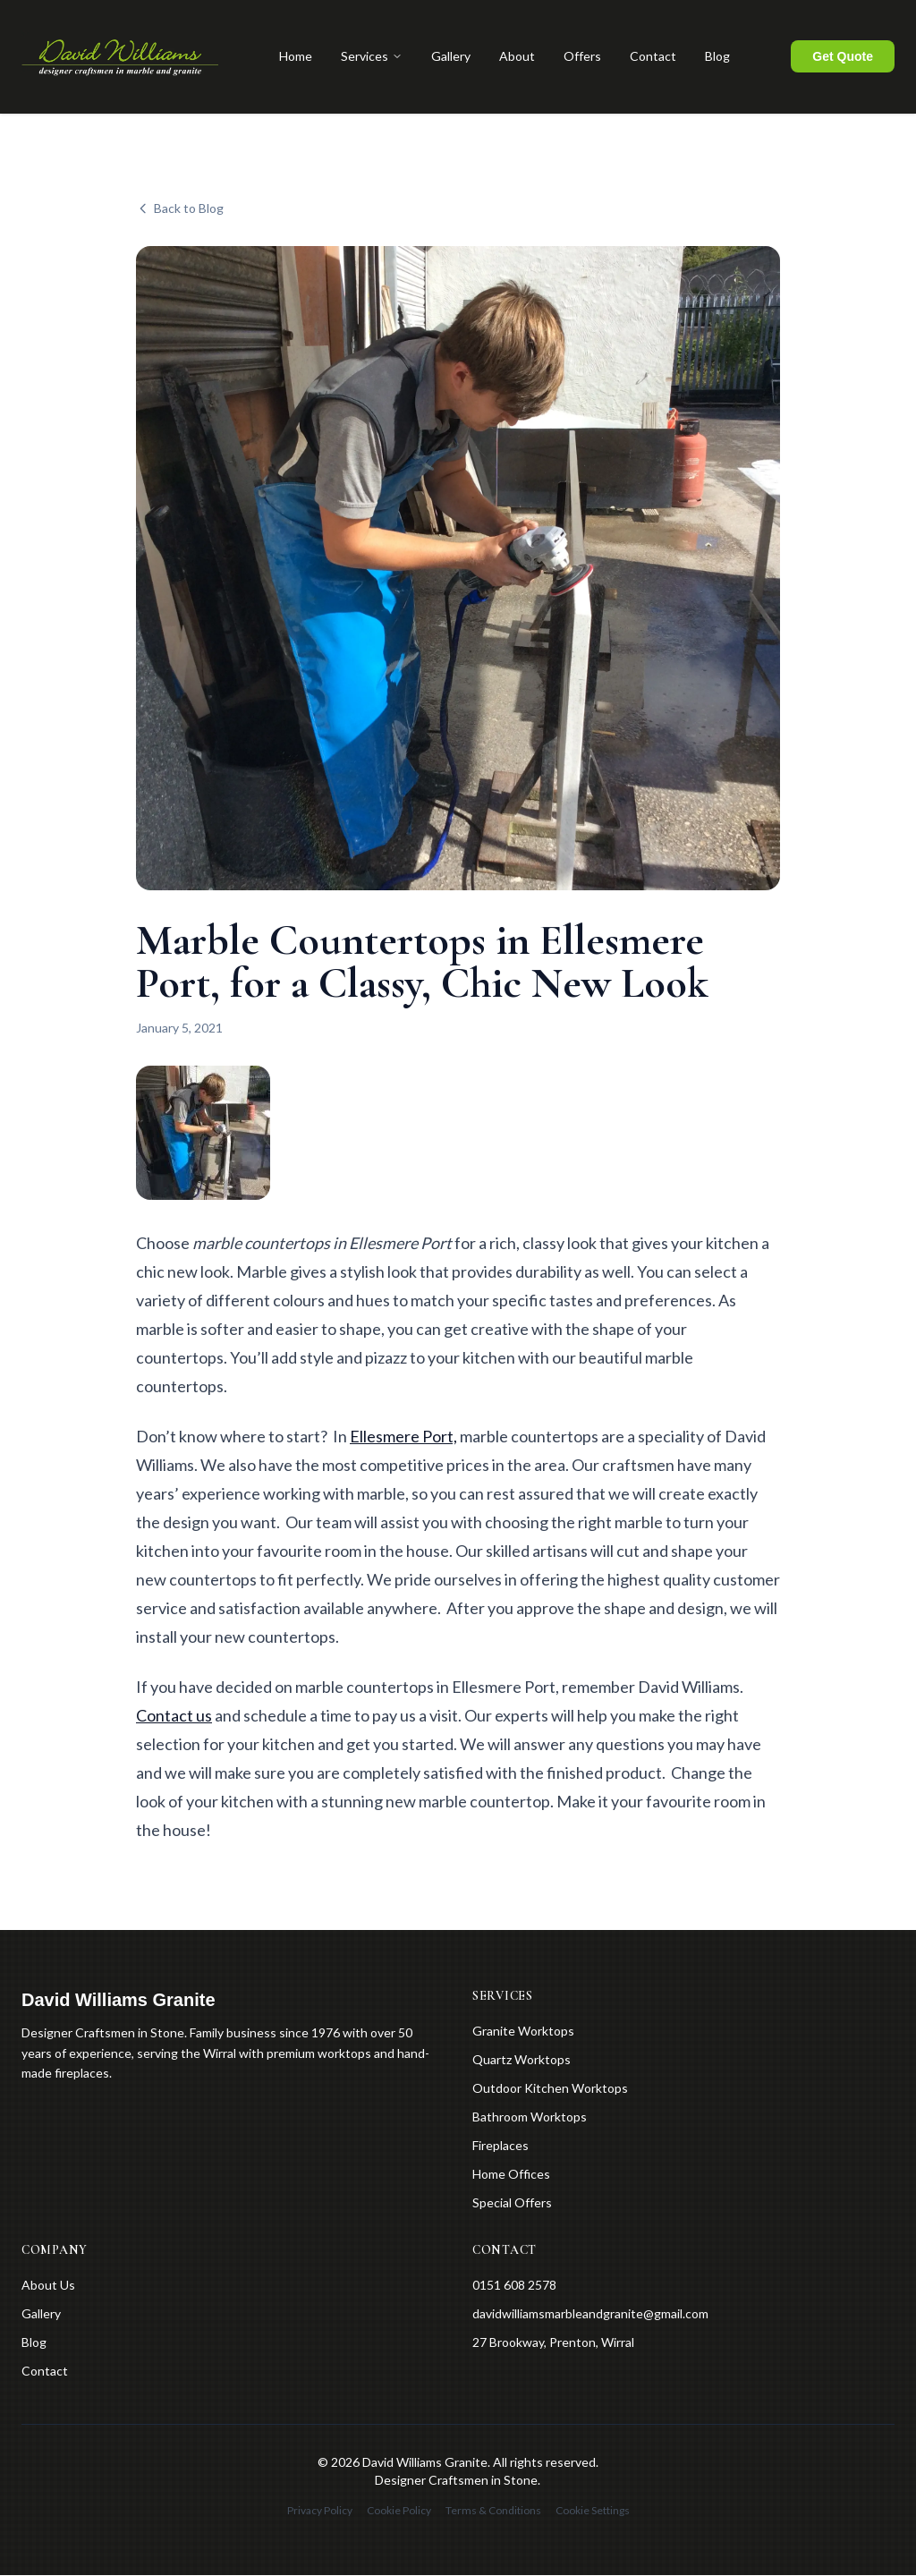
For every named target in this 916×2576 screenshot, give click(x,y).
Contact (653, 56)
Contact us (174, 1716)
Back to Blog (180, 209)
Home (295, 56)
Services (372, 56)
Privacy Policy (319, 2511)
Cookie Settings (593, 2511)
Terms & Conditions (493, 2511)
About (517, 56)
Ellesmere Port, (403, 1437)
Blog (717, 56)
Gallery (451, 56)
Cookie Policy (399, 2511)
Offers (582, 56)
